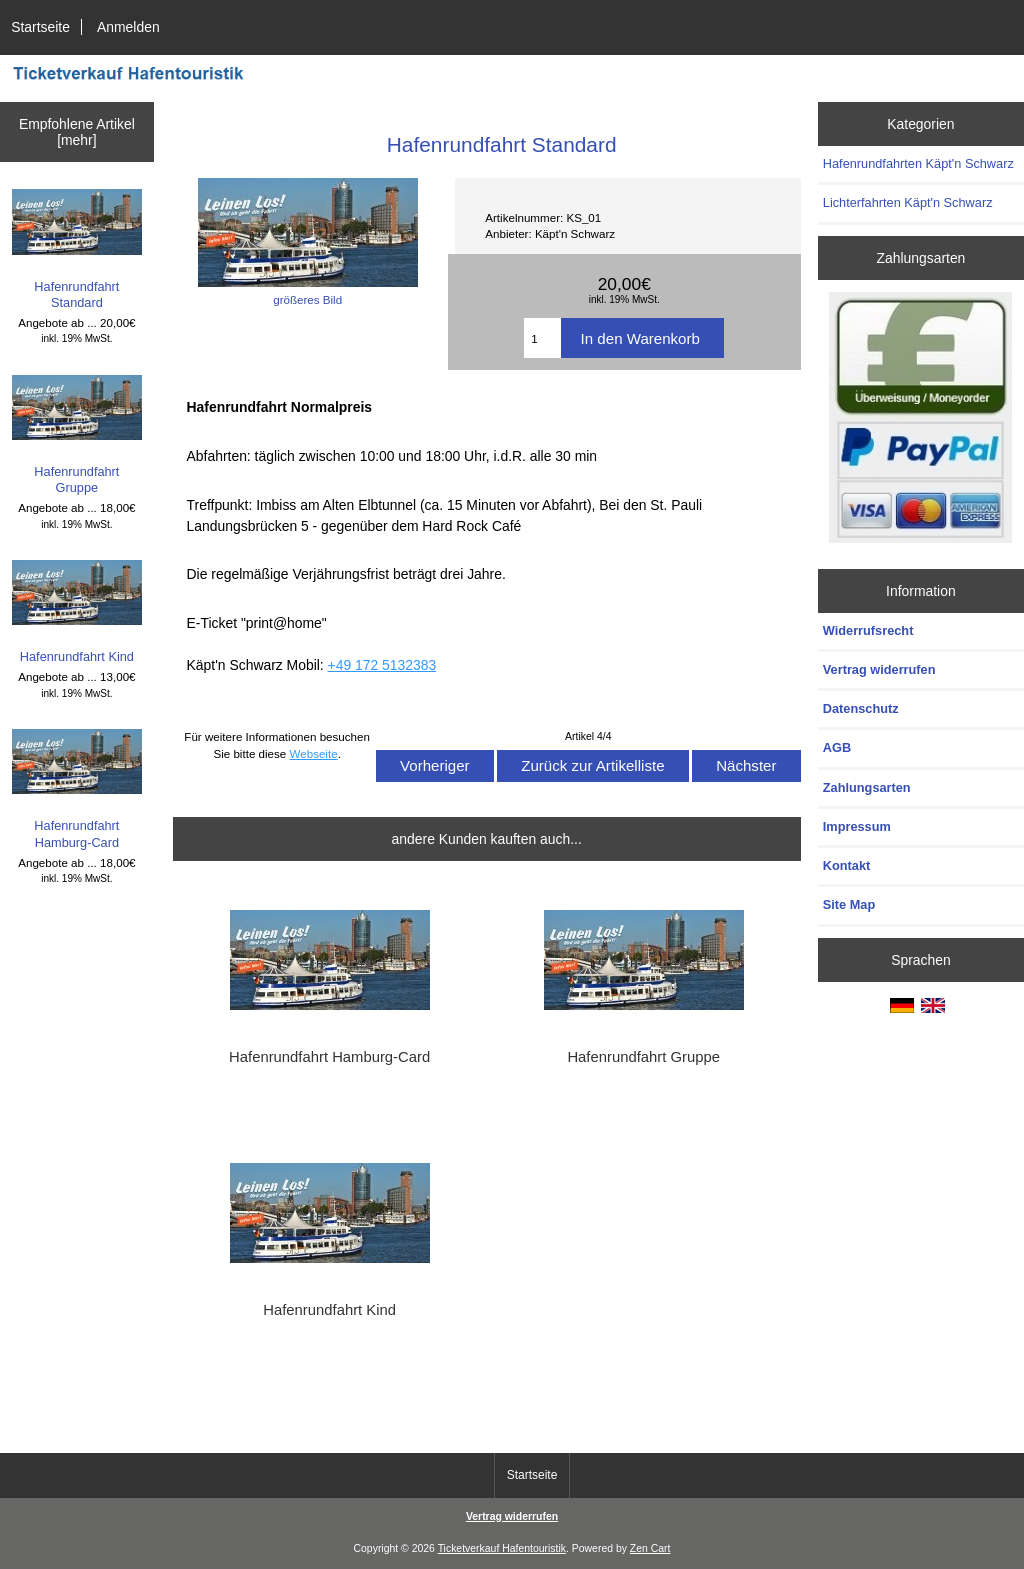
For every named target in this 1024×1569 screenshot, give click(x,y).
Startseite (40, 27)
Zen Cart (650, 1548)
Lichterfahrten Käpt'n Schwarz (908, 202)
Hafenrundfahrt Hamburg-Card (77, 789)
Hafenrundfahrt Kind (77, 612)
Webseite (314, 753)
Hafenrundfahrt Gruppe (77, 435)
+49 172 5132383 (382, 665)
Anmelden (128, 27)
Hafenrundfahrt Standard (77, 249)
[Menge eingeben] (542, 338)
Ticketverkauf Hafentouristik (502, 1548)
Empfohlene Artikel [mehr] (77, 132)
